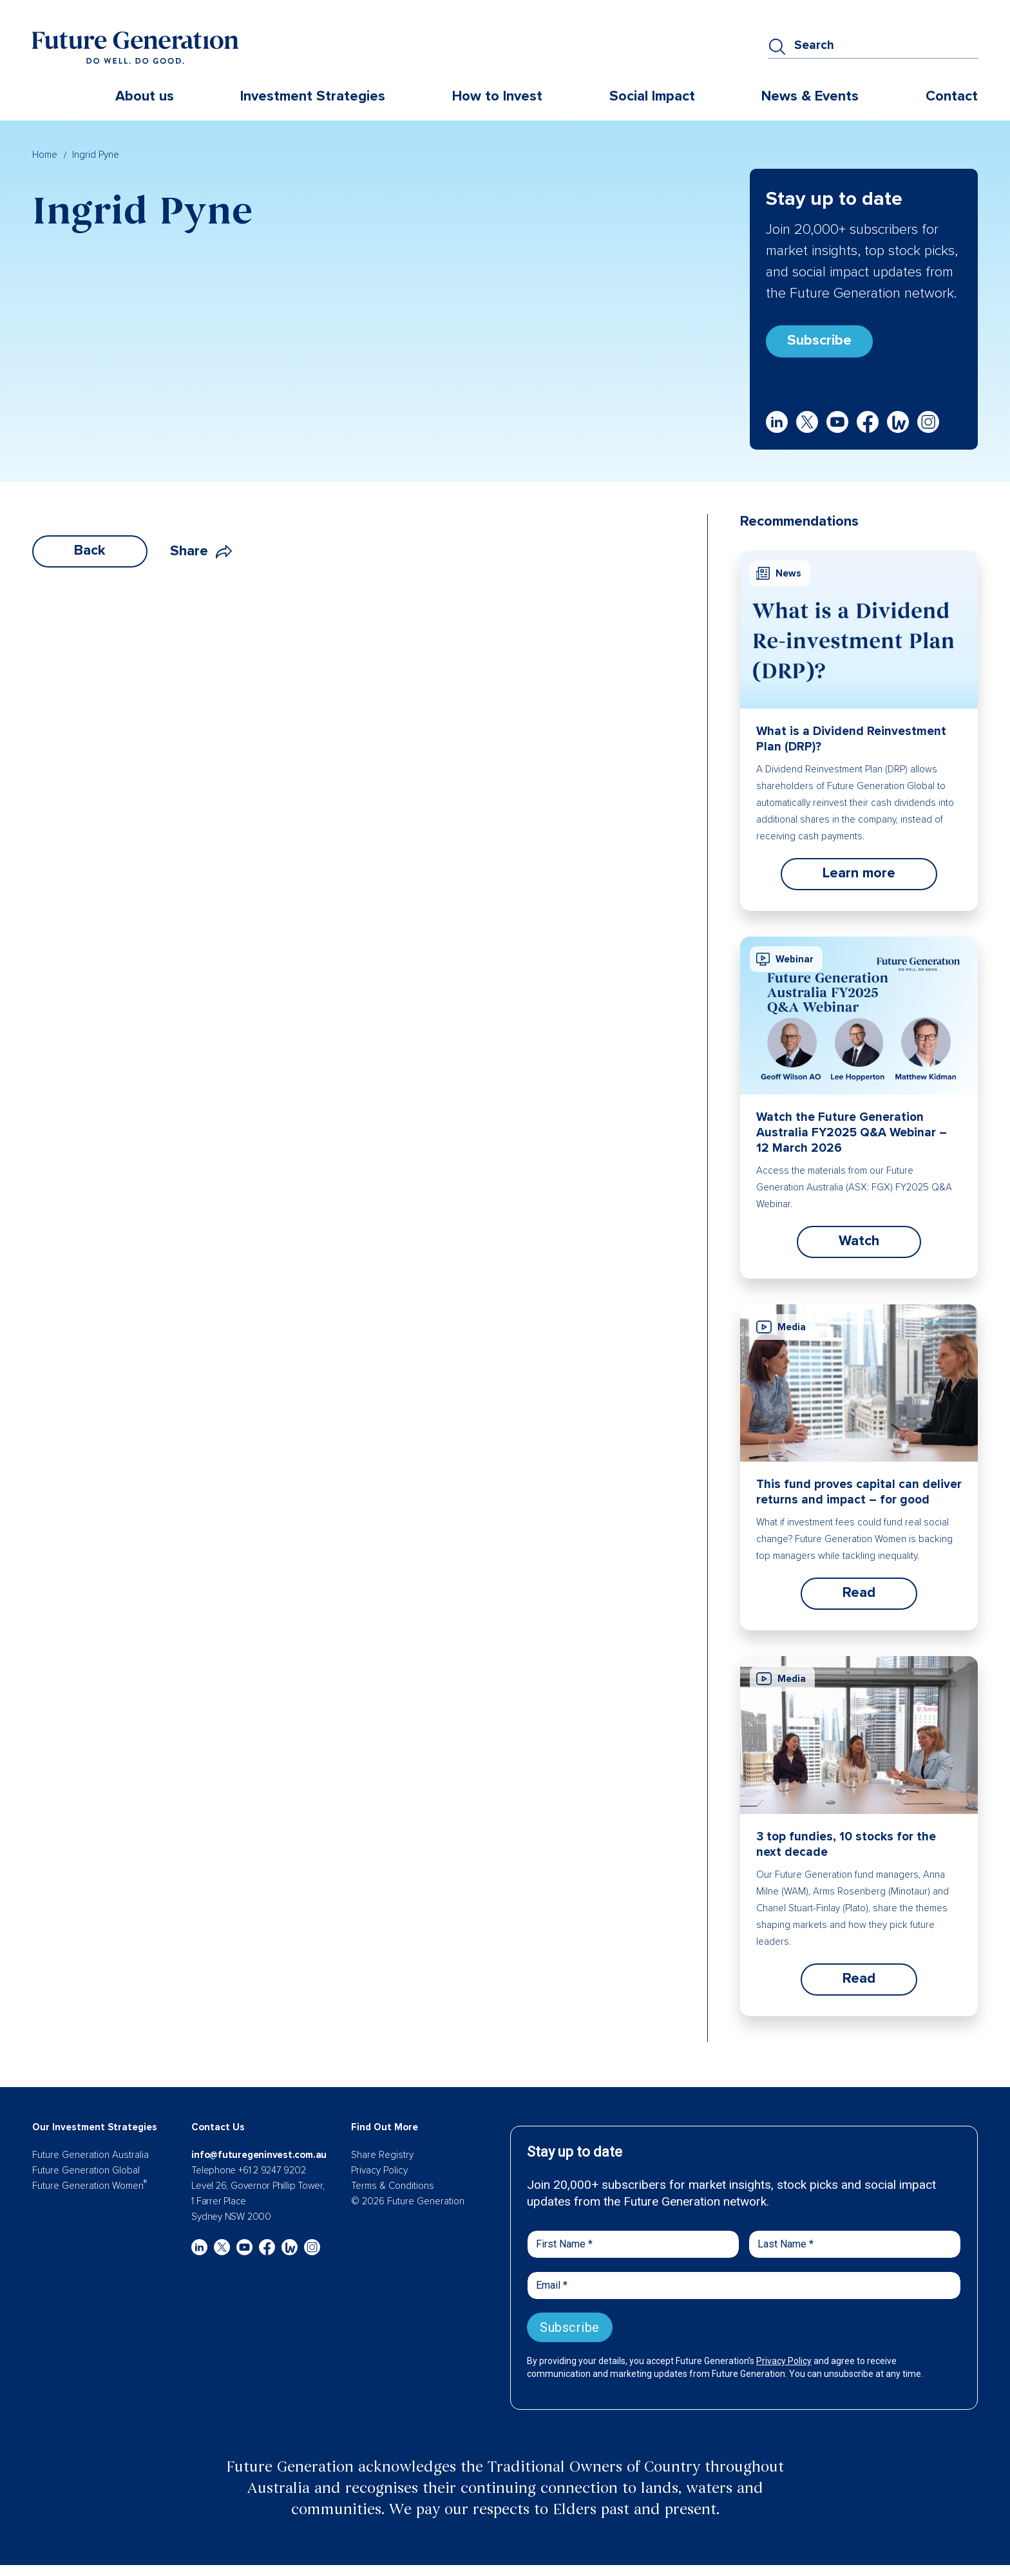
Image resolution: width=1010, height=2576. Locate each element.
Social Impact (652, 96)
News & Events (810, 96)
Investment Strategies (312, 96)
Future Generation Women (89, 2185)
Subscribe (819, 340)
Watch (859, 1241)
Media (781, 1327)
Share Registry (382, 2155)
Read (859, 1592)
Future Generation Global (86, 2170)
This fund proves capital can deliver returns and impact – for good (859, 1492)
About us (144, 96)
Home (44, 154)
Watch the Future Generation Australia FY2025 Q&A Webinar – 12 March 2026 (851, 1133)
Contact (952, 96)
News (779, 573)
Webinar (785, 959)
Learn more (859, 873)
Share (201, 551)
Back (90, 550)
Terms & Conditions (392, 2185)
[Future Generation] (135, 47)
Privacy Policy (379, 2170)
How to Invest (497, 96)
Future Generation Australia (90, 2155)
